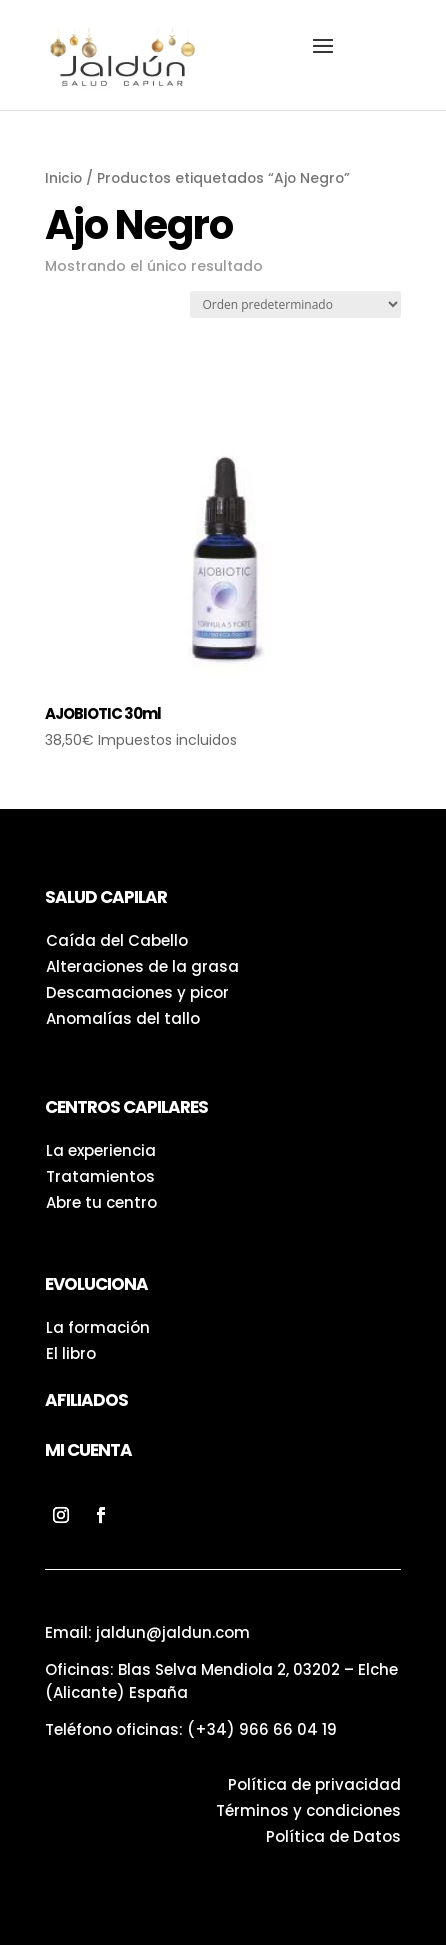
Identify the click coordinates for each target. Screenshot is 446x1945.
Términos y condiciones (308, 1810)
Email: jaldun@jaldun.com (147, 1632)
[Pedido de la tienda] (295, 304)
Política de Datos (333, 1836)
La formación (98, 1327)
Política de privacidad (314, 1784)
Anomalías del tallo (123, 1018)
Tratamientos (100, 1176)
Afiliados (86, 1400)
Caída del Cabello (117, 940)
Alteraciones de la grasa (142, 966)
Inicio (63, 178)
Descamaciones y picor (137, 992)
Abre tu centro (101, 1202)
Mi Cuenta (88, 1450)
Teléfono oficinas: (191, 1729)
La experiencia (101, 1150)
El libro (71, 1353)
